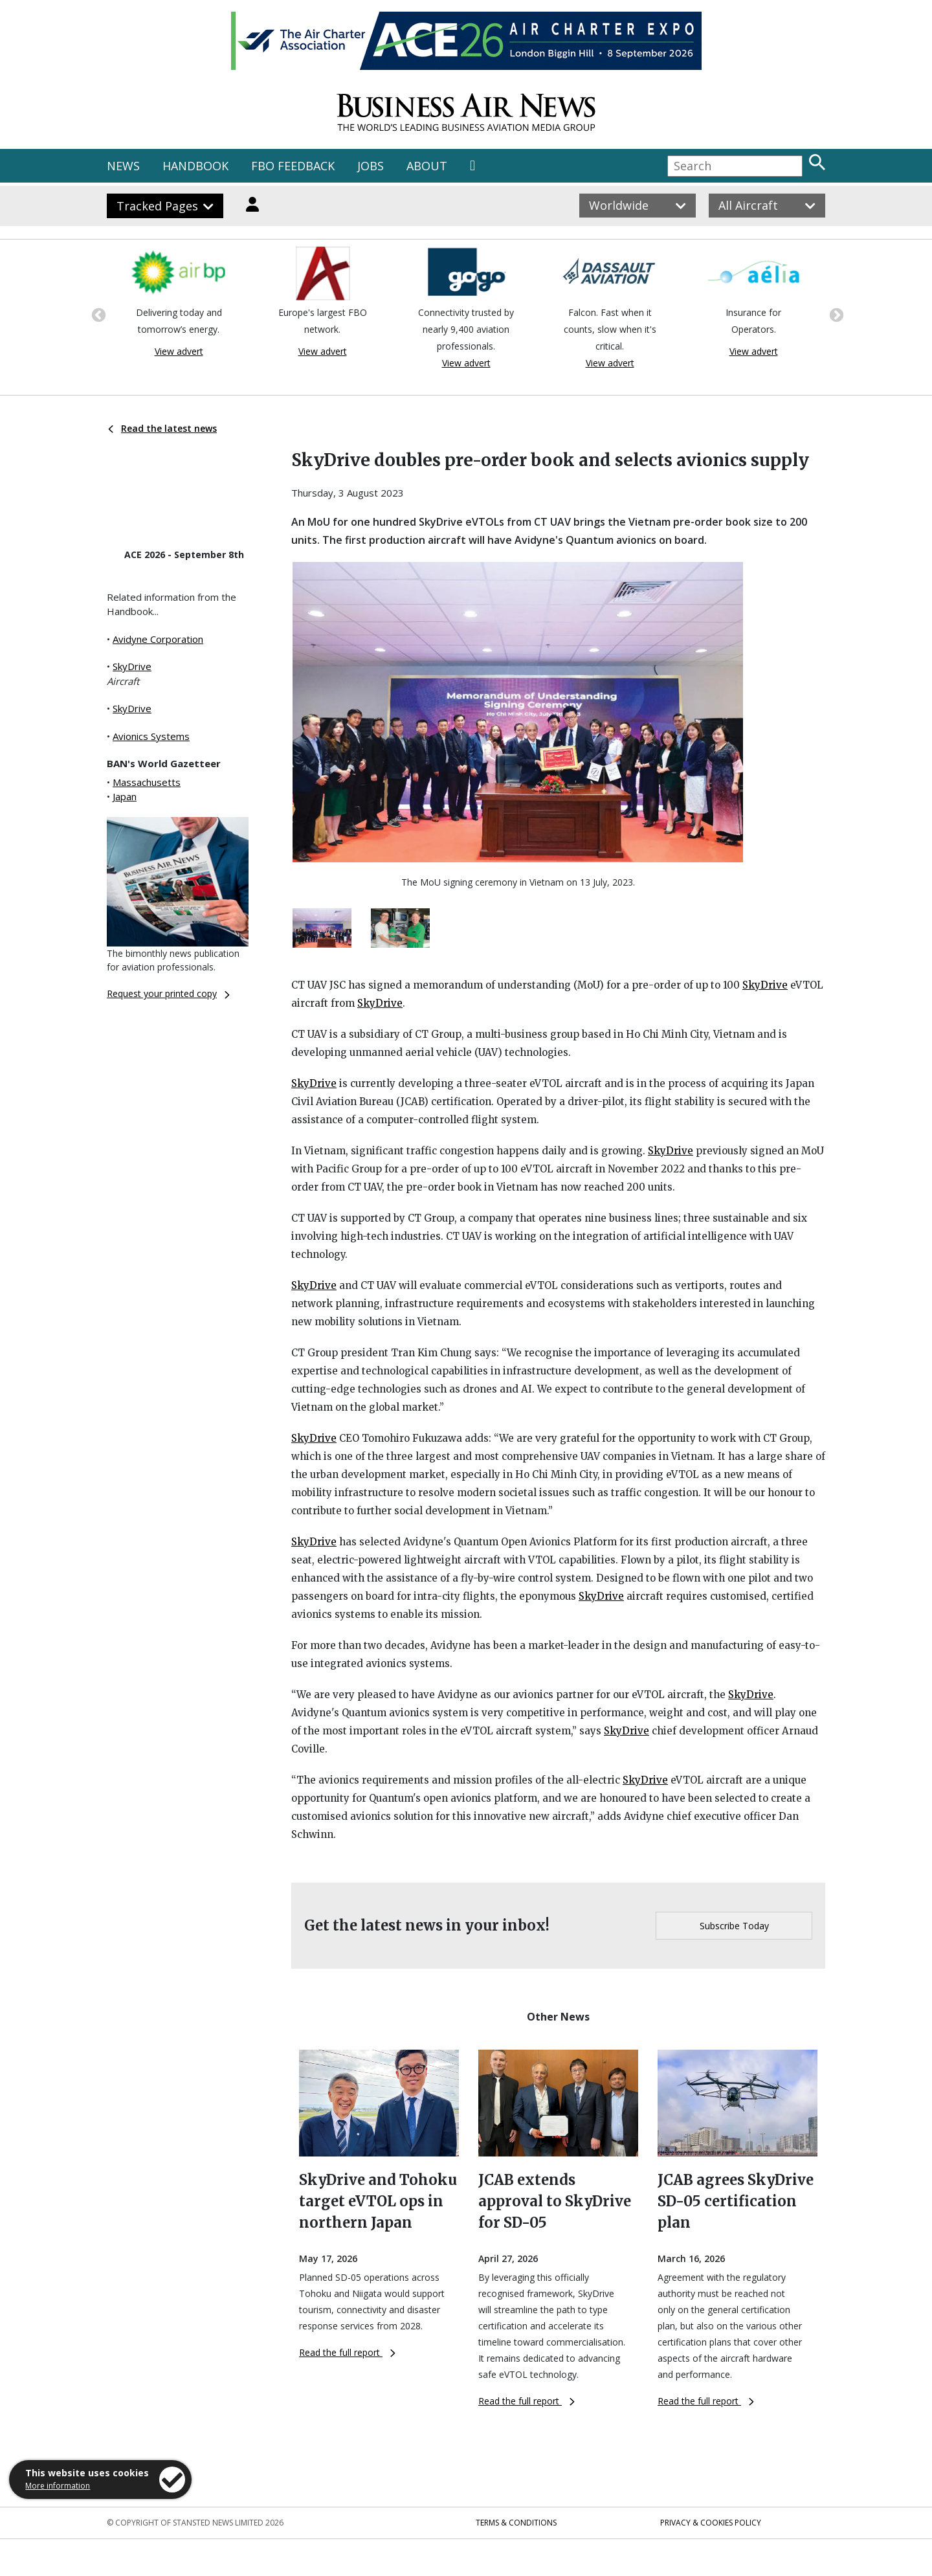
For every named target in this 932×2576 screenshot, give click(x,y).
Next (834, 314)
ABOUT (426, 166)
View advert (179, 351)
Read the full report (347, 2352)
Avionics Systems (151, 736)
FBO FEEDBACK (293, 166)
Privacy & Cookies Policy (710, 2522)
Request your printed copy (168, 993)
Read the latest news (162, 428)
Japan (125, 796)
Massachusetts (147, 782)
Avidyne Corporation (158, 639)
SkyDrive (132, 666)
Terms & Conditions (516, 2522)
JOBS (370, 166)
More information (57, 2485)
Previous (97, 314)
